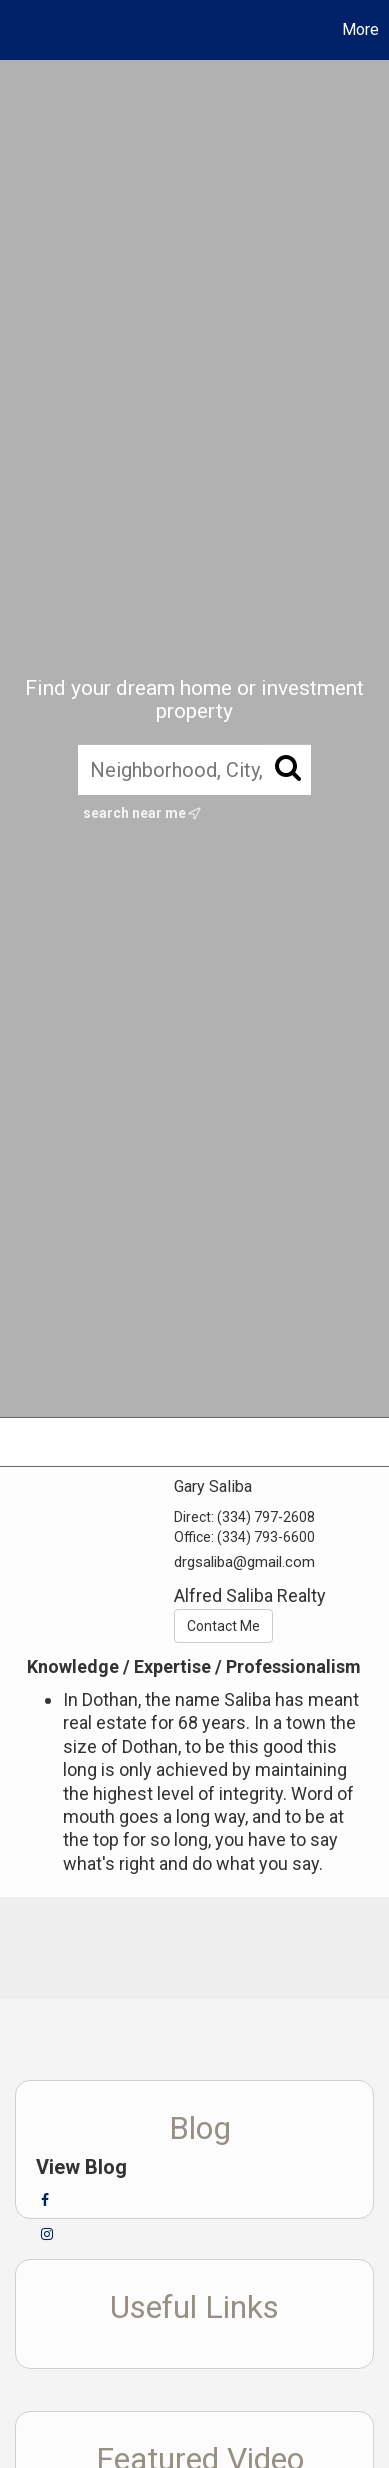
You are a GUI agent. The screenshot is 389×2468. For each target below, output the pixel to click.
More (360, 29)
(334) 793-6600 (266, 1537)
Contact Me (223, 1626)
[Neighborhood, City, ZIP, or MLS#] (194, 770)
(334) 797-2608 (266, 1517)
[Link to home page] (18, 30)
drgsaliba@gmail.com (244, 1562)
